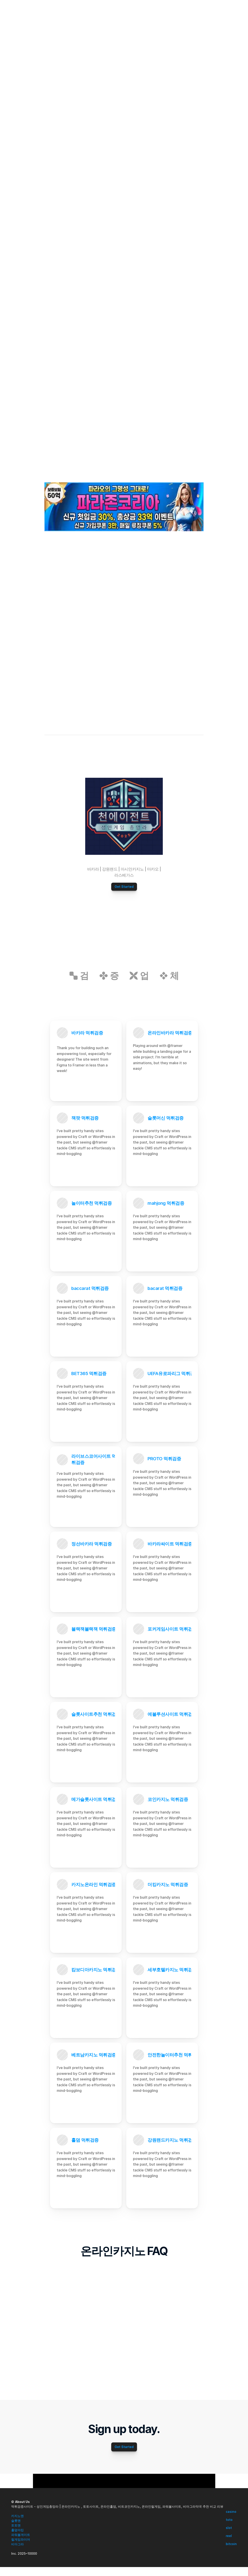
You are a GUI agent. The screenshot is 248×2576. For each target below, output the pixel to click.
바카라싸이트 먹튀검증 (170, 1553)
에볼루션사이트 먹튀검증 (172, 1723)
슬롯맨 (16, 2529)
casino (231, 2520)
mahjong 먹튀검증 (166, 1212)
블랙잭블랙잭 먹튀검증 (93, 1638)
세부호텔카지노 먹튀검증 (172, 1978)
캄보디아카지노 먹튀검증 (95, 1978)
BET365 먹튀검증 (89, 1382)
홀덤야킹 (17, 2539)
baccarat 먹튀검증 (90, 1297)
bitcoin (231, 2553)
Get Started (124, 895)
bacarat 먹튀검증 (165, 1297)
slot (229, 2537)
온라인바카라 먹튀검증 (170, 1041)
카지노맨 (17, 2525)
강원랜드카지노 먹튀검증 (172, 2149)
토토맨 (16, 2534)
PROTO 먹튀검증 (164, 1467)
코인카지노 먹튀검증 (168, 1808)
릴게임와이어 (20, 2548)
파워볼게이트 (20, 2544)
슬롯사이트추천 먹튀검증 (95, 1723)
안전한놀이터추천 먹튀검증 (174, 2064)
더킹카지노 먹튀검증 (168, 1893)
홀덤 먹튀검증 (85, 2149)
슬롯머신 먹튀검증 (166, 1127)
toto (229, 2529)
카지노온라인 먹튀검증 (93, 1893)
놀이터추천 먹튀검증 (91, 1212)
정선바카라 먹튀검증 (91, 1553)
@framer (175, 1054)
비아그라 (17, 2553)
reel (229, 2545)
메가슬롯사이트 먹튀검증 (95, 1808)
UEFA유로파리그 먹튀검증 (173, 1382)
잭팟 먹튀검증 (85, 1127)
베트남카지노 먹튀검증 (93, 2064)
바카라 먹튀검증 (87, 1041)
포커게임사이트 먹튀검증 (172, 1638)
